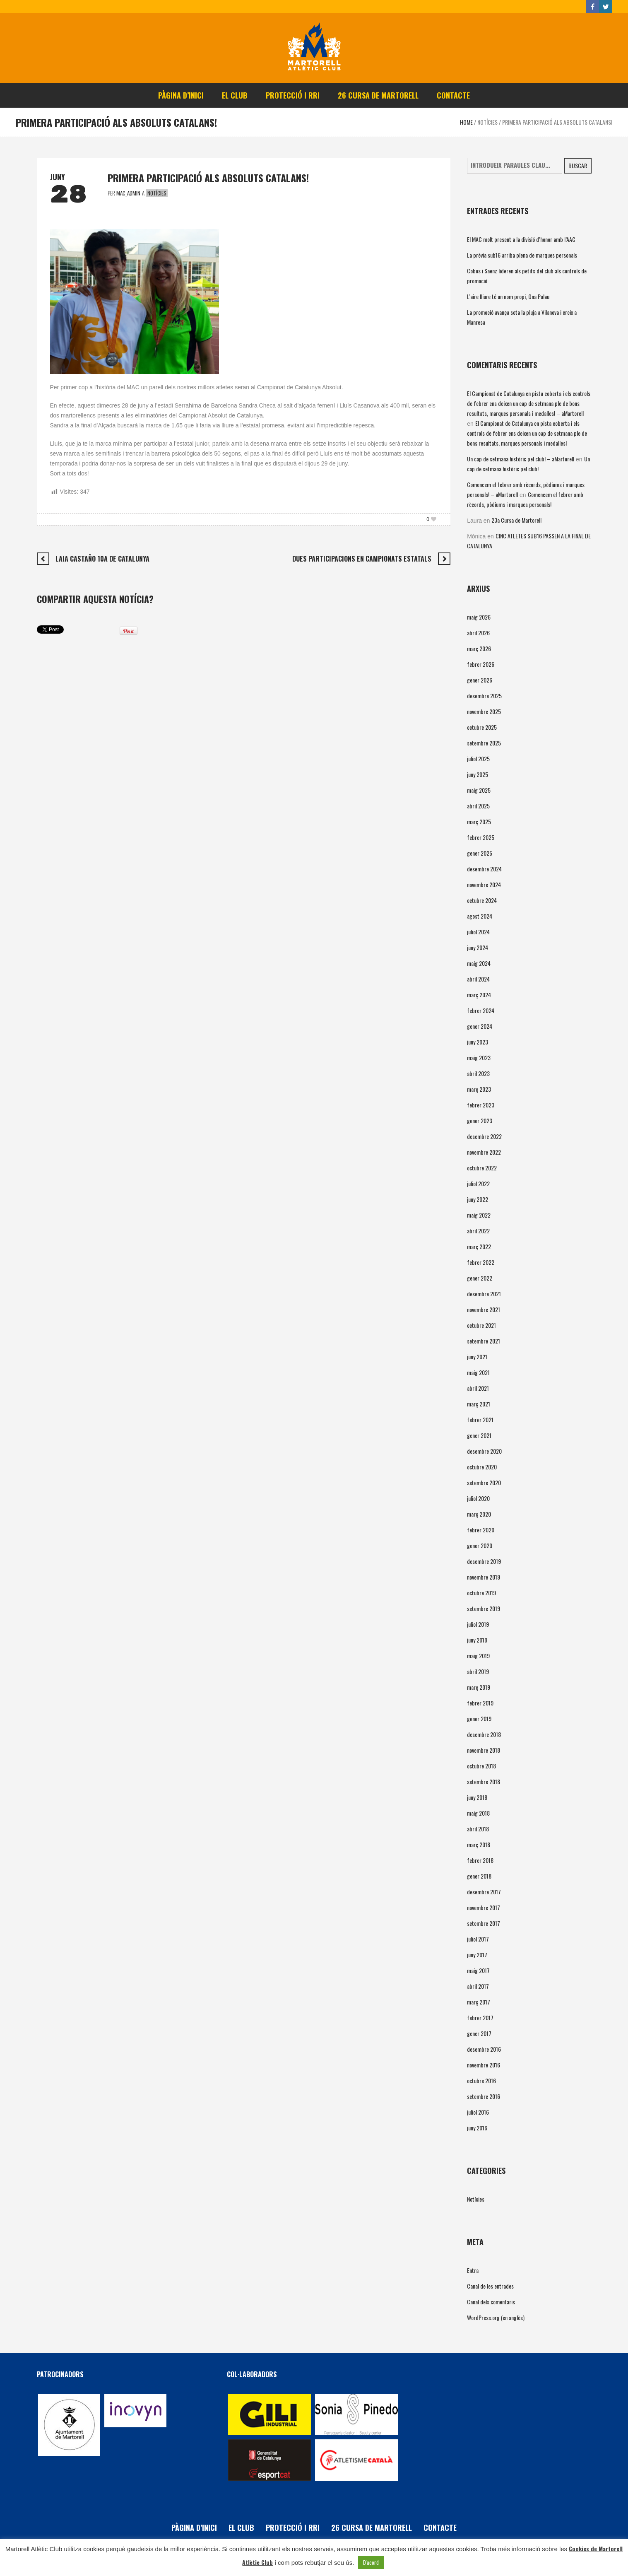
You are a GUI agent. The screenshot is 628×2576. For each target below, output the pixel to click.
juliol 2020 (478, 1498)
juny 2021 (477, 1356)
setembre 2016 (483, 2096)
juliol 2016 (478, 2112)
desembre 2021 (484, 1293)
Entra (473, 2270)
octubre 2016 (481, 2080)
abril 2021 (478, 1388)
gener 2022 (479, 1278)
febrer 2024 (480, 1010)
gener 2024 (479, 1026)
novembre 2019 (483, 1577)
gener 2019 (479, 1718)
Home (466, 122)
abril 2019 (478, 1671)
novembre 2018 (483, 1750)
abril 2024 (478, 978)
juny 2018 (477, 1797)
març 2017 (478, 2001)
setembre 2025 (484, 742)
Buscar (577, 165)
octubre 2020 (482, 1466)
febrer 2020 (480, 1529)
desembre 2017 (484, 1891)
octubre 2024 (482, 900)
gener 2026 (479, 679)
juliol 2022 (478, 1183)
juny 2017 (477, 1954)
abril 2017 (478, 1986)
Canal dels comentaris (491, 2301)
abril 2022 (478, 1230)
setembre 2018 (483, 1781)
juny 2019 (477, 1639)
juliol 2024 (478, 931)
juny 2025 (477, 774)
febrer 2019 (480, 1702)
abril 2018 (478, 1828)
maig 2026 (479, 617)
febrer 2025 (480, 837)
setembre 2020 (484, 1482)
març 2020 (479, 1514)
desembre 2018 (484, 1734)
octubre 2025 (482, 727)
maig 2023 (479, 1057)
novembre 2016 (483, 2064)
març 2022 (479, 1246)
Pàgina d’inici (194, 2527)
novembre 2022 (484, 1152)
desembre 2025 (484, 695)
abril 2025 (478, 805)
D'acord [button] (371, 2562)
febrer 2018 (480, 1860)
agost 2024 (479, 916)
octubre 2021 (481, 1325)
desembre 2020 (484, 1451)
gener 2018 (479, 1876)
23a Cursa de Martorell (516, 520)
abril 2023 (478, 1073)
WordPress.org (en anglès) (496, 2317)
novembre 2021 (483, 1309)
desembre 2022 (484, 1136)
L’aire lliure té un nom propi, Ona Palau (508, 296)
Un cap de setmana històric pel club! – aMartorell (520, 458)
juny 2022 (477, 1199)
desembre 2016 (484, 2049)
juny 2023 (477, 1041)
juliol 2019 (478, 1624)
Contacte (440, 2527)
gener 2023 (479, 1120)
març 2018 (478, 1844)
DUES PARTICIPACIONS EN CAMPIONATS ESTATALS (361, 559)
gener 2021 (479, 1435)
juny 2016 (477, 2127)
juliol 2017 (478, 1938)
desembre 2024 (484, 868)
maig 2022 (479, 1215)
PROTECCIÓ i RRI (293, 2527)
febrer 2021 (480, 1419)
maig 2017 (478, 1970)
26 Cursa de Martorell (371, 2527)
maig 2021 (478, 1372)
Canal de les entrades (490, 2286)
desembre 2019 (484, 1561)
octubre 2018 (481, 1765)
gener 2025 (479, 853)
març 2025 (479, 821)
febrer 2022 (480, 1262)
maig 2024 (479, 963)
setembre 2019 (483, 1608)
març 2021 (478, 1403)
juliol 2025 (478, 758)
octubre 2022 (482, 1167)
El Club (241, 2527)
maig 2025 (479, 790)
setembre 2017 (483, 1923)
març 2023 (479, 1089)
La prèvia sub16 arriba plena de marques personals (522, 255)
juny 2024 (477, 947)
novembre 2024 (484, 884)
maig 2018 (478, 1813)
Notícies (487, 122)
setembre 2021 (483, 1340)
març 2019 (478, 1687)
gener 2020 (479, 1545)
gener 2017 (479, 2033)
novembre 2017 (483, 1907)
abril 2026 (478, 632)
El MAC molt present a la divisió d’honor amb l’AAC (521, 239)
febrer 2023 (480, 1104)
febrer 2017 (480, 2017)
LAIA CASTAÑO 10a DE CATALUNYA (102, 559)
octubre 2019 (481, 1592)
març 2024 (479, 994)
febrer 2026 (480, 664)
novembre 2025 (484, 711)
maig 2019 (478, 1655)
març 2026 (479, 648)
